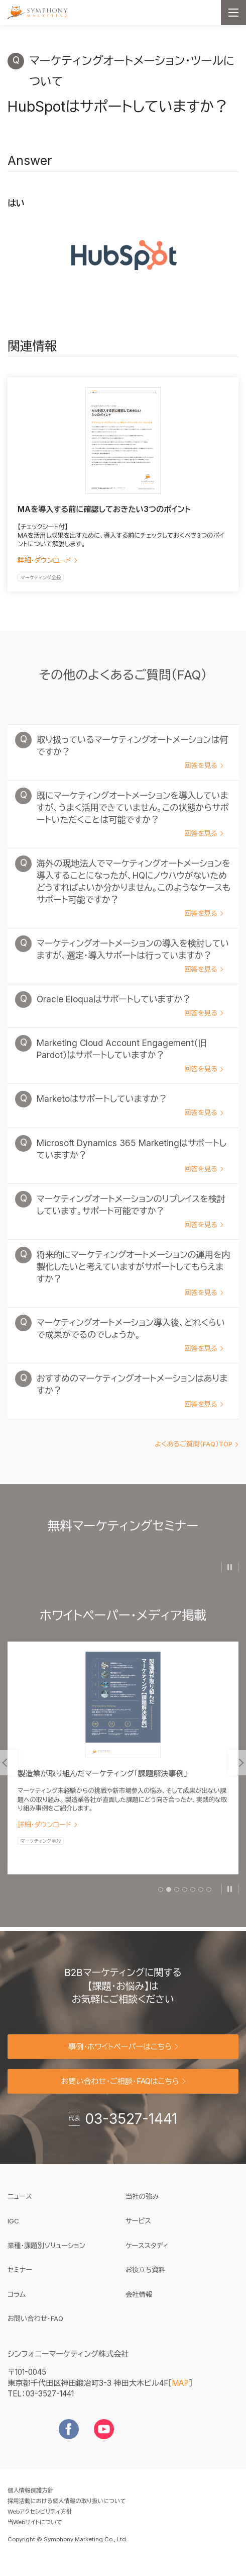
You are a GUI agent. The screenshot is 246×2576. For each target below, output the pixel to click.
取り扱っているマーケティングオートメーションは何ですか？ (128, 763)
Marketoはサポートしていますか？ (126, 1116)
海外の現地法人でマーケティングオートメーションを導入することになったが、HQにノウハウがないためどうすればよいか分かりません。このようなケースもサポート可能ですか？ (129, 898)
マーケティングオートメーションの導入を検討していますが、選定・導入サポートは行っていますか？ (129, 966)
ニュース (20, 2207)
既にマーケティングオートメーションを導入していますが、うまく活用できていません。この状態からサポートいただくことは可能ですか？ (129, 824)
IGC (44, 2230)
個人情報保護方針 (30, 2500)
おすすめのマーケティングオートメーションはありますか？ (128, 1401)
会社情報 (139, 2304)
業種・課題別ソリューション (46, 2256)
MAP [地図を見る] (180, 2393)
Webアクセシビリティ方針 (40, 2521)
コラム (17, 2304)
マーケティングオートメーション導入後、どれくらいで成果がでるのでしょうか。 (127, 1345)
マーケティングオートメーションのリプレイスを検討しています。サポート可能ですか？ (127, 1222)
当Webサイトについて (35, 2532)
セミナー (20, 2280)
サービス (138, 2231)
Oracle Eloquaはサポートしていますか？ (126, 1016)
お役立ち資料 (145, 2280)
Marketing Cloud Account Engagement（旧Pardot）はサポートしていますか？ (126, 1066)
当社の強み (142, 2207)
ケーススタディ (147, 2256)
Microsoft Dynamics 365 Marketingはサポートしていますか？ (127, 1166)
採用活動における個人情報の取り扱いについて (67, 2511)
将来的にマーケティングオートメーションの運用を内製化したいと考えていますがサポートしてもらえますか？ (129, 1284)
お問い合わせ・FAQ (35, 2329)
